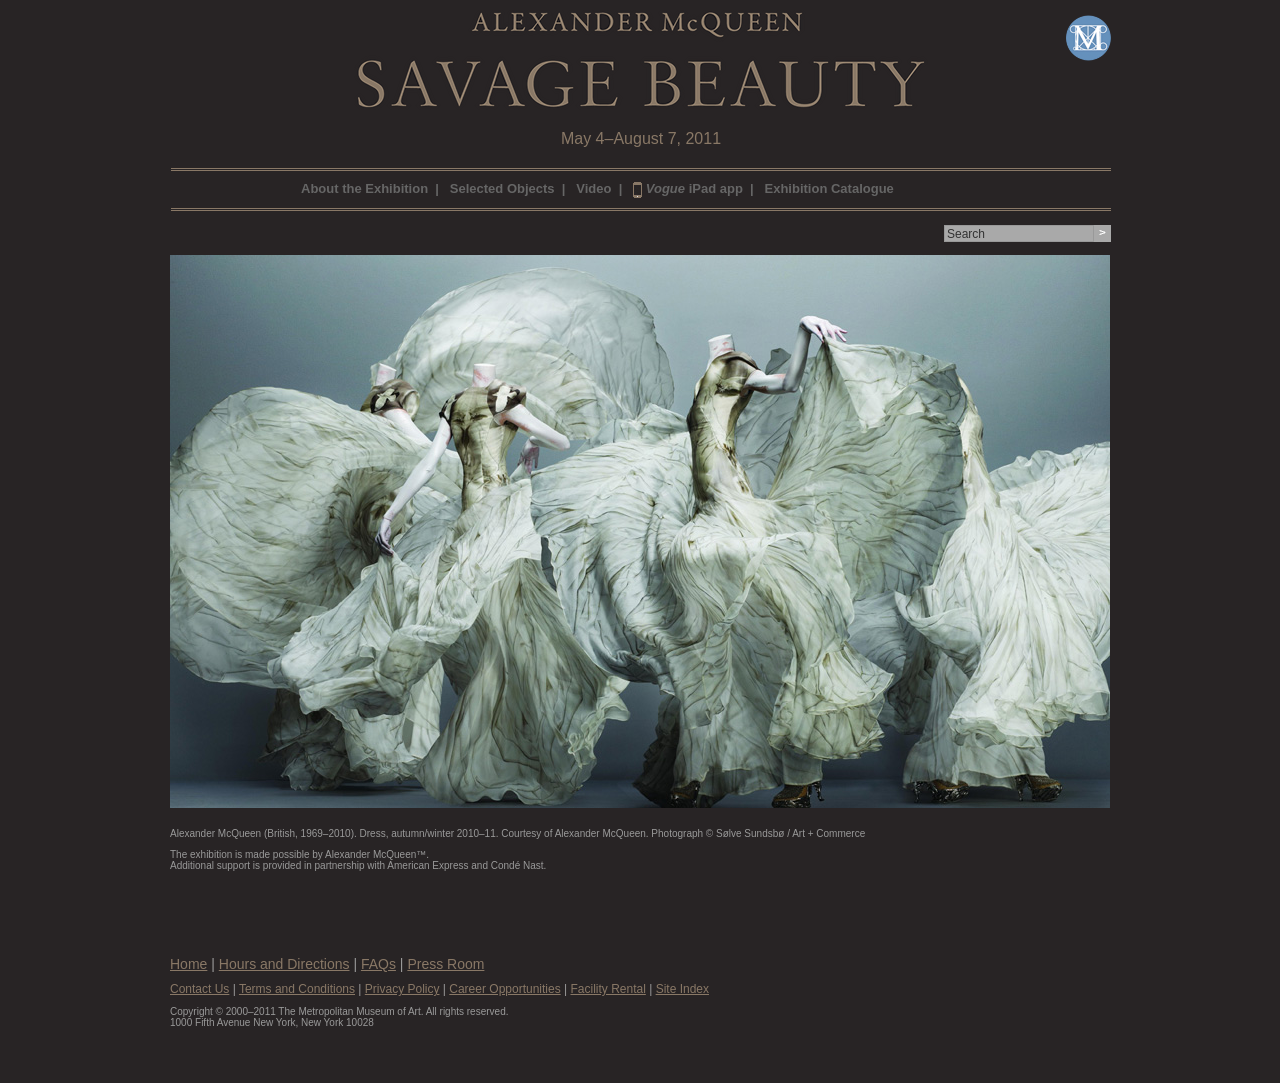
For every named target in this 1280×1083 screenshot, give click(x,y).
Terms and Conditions (297, 989)
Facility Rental (607, 989)
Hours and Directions (284, 964)
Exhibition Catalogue (829, 188)
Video (593, 188)
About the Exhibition (364, 188)
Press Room (445, 964)
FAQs (378, 964)
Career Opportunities (504, 989)
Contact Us (199, 989)
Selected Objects (502, 188)
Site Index (682, 989)
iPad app (688, 188)
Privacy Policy (402, 989)
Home (188, 964)
